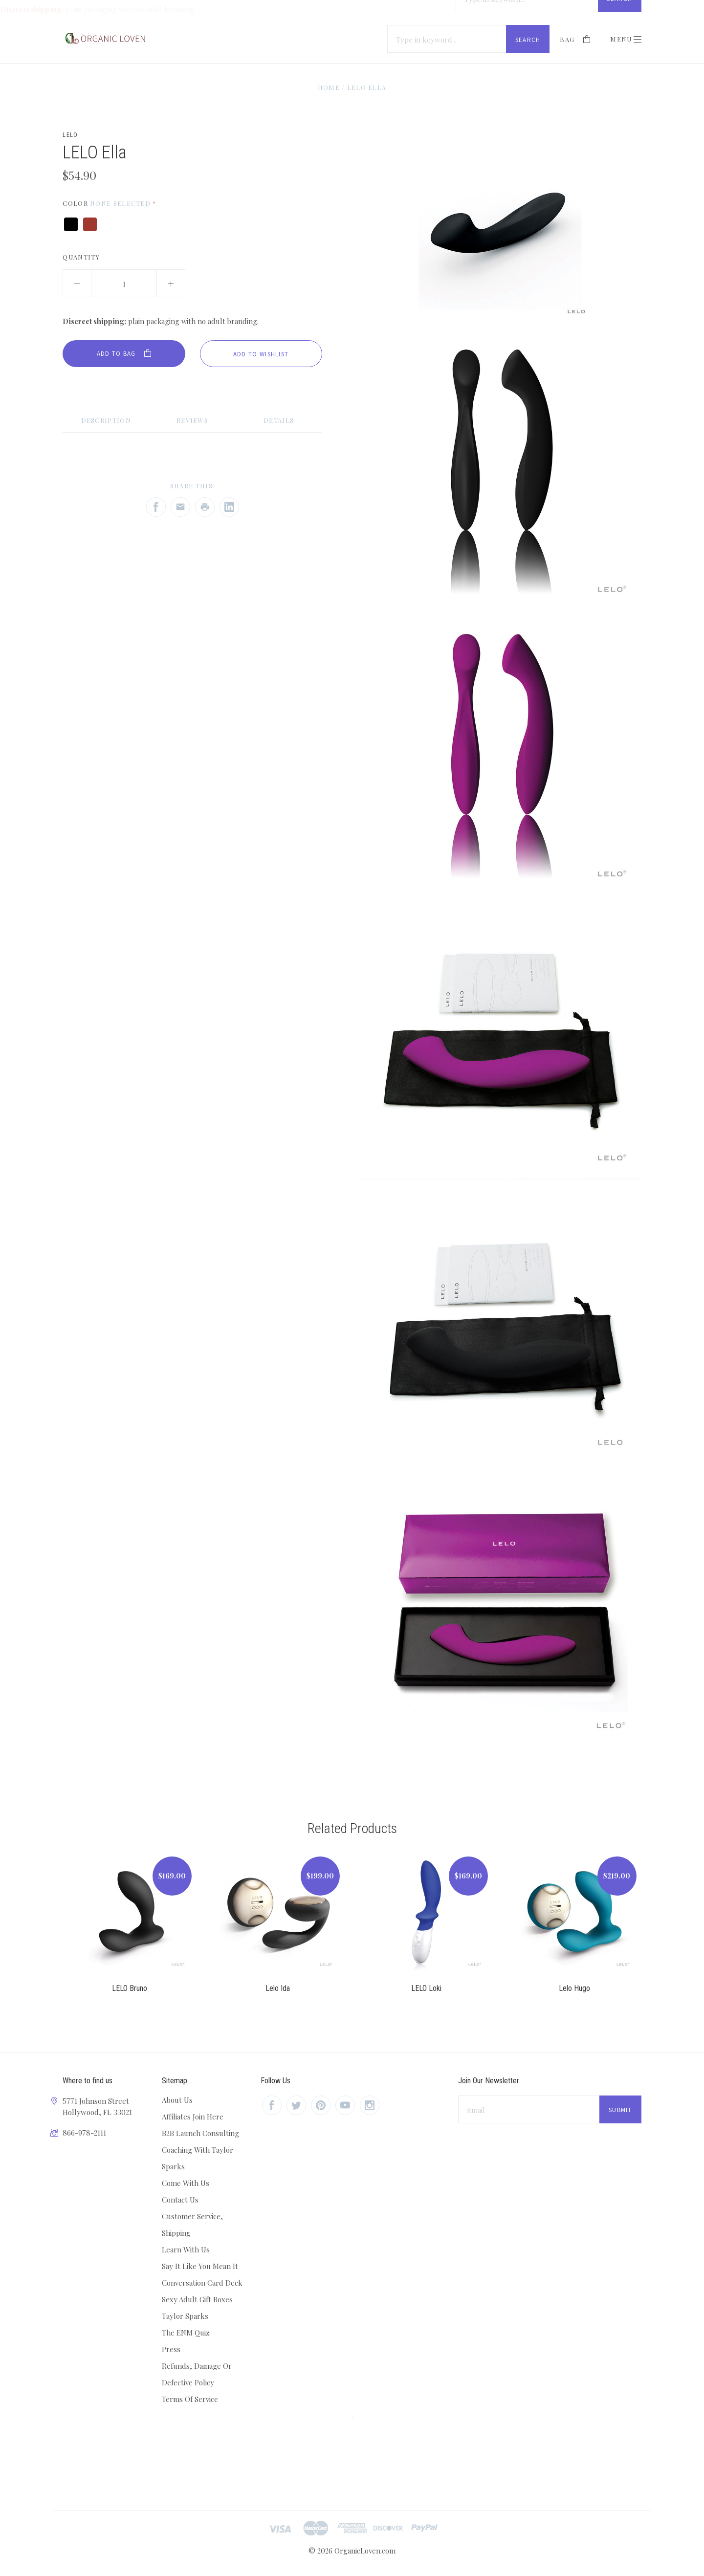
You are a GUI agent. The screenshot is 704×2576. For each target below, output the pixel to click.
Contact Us (180, 2200)
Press (171, 2349)
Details (279, 420)
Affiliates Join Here (192, 2116)
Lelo (70, 134)
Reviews (192, 420)
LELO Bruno (129, 1988)
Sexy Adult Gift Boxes (197, 2299)
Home (329, 87)
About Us (177, 2100)
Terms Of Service (190, 2399)
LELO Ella (367, 87)
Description (106, 420)
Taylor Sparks (185, 2316)
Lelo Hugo (574, 1988)
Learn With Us (186, 2249)
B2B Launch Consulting (200, 2133)
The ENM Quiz (186, 2332)
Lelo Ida (277, 1988)
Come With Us (185, 2183)
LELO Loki (426, 1988)
